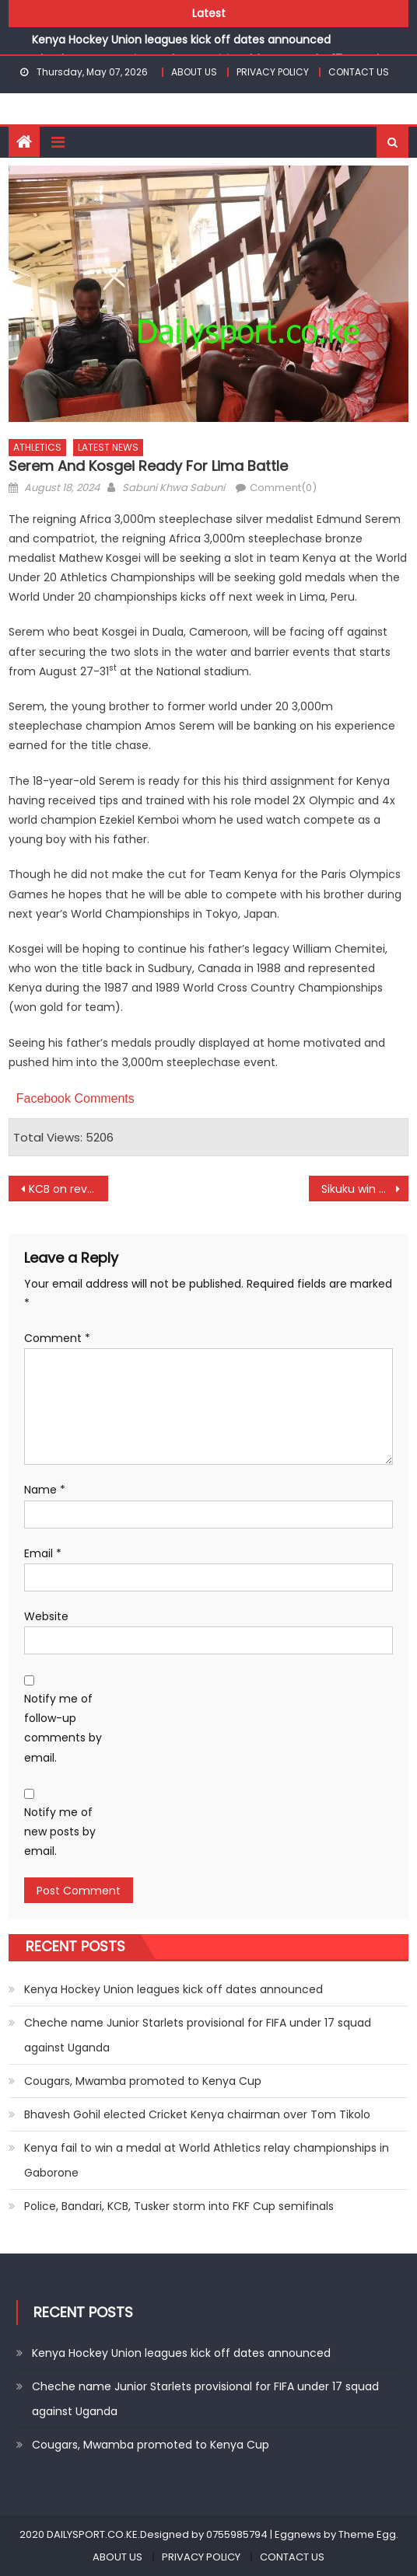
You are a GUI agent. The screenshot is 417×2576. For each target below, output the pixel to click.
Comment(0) (283, 487)
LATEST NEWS (108, 447)
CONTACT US (358, 71)
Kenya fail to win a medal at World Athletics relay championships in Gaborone (206, 2160)
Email (42, 1553)
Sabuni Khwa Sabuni (173, 487)
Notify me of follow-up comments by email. (63, 1728)
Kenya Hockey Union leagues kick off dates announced (181, 39)
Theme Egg (367, 2534)
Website (46, 1616)
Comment (57, 1338)
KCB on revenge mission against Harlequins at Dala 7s (69, 1189)
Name (44, 1489)
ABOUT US (194, 71)
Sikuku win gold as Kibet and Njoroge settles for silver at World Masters (365, 1189)
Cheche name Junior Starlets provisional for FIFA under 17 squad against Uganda (197, 2035)
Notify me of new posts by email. (60, 1831)
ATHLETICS (37, 447)
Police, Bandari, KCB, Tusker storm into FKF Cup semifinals (179, 2206)
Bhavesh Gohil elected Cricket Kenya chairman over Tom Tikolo (197, 2114)
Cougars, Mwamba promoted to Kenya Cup (142, 2081)
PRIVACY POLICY (273, 71)
